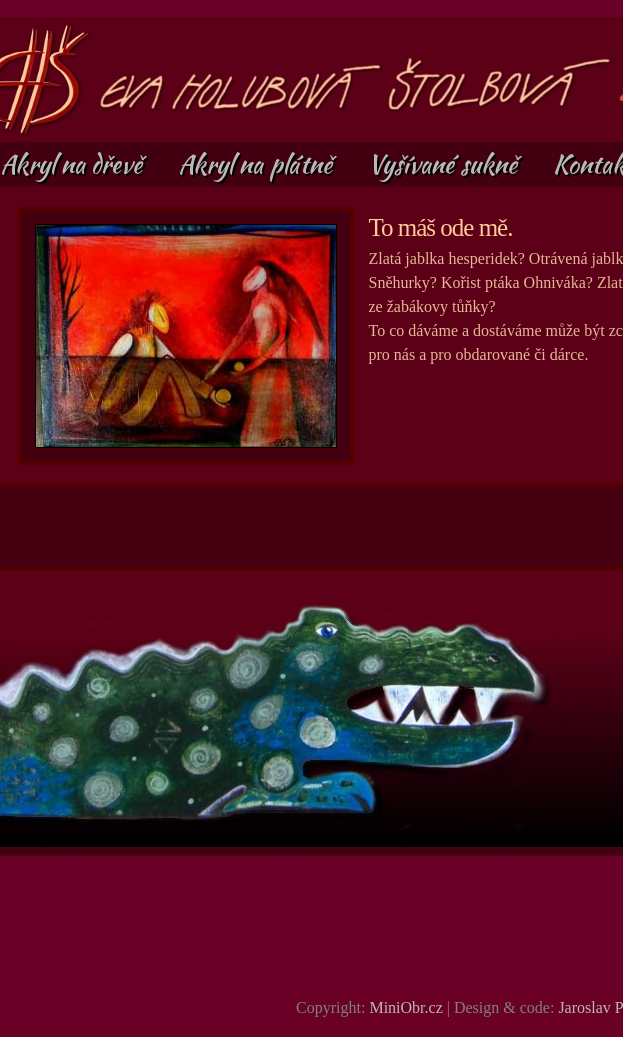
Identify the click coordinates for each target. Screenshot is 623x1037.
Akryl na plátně (258, 164)
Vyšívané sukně (445, 164)
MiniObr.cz (405, 1007)
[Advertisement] (313, 527)
